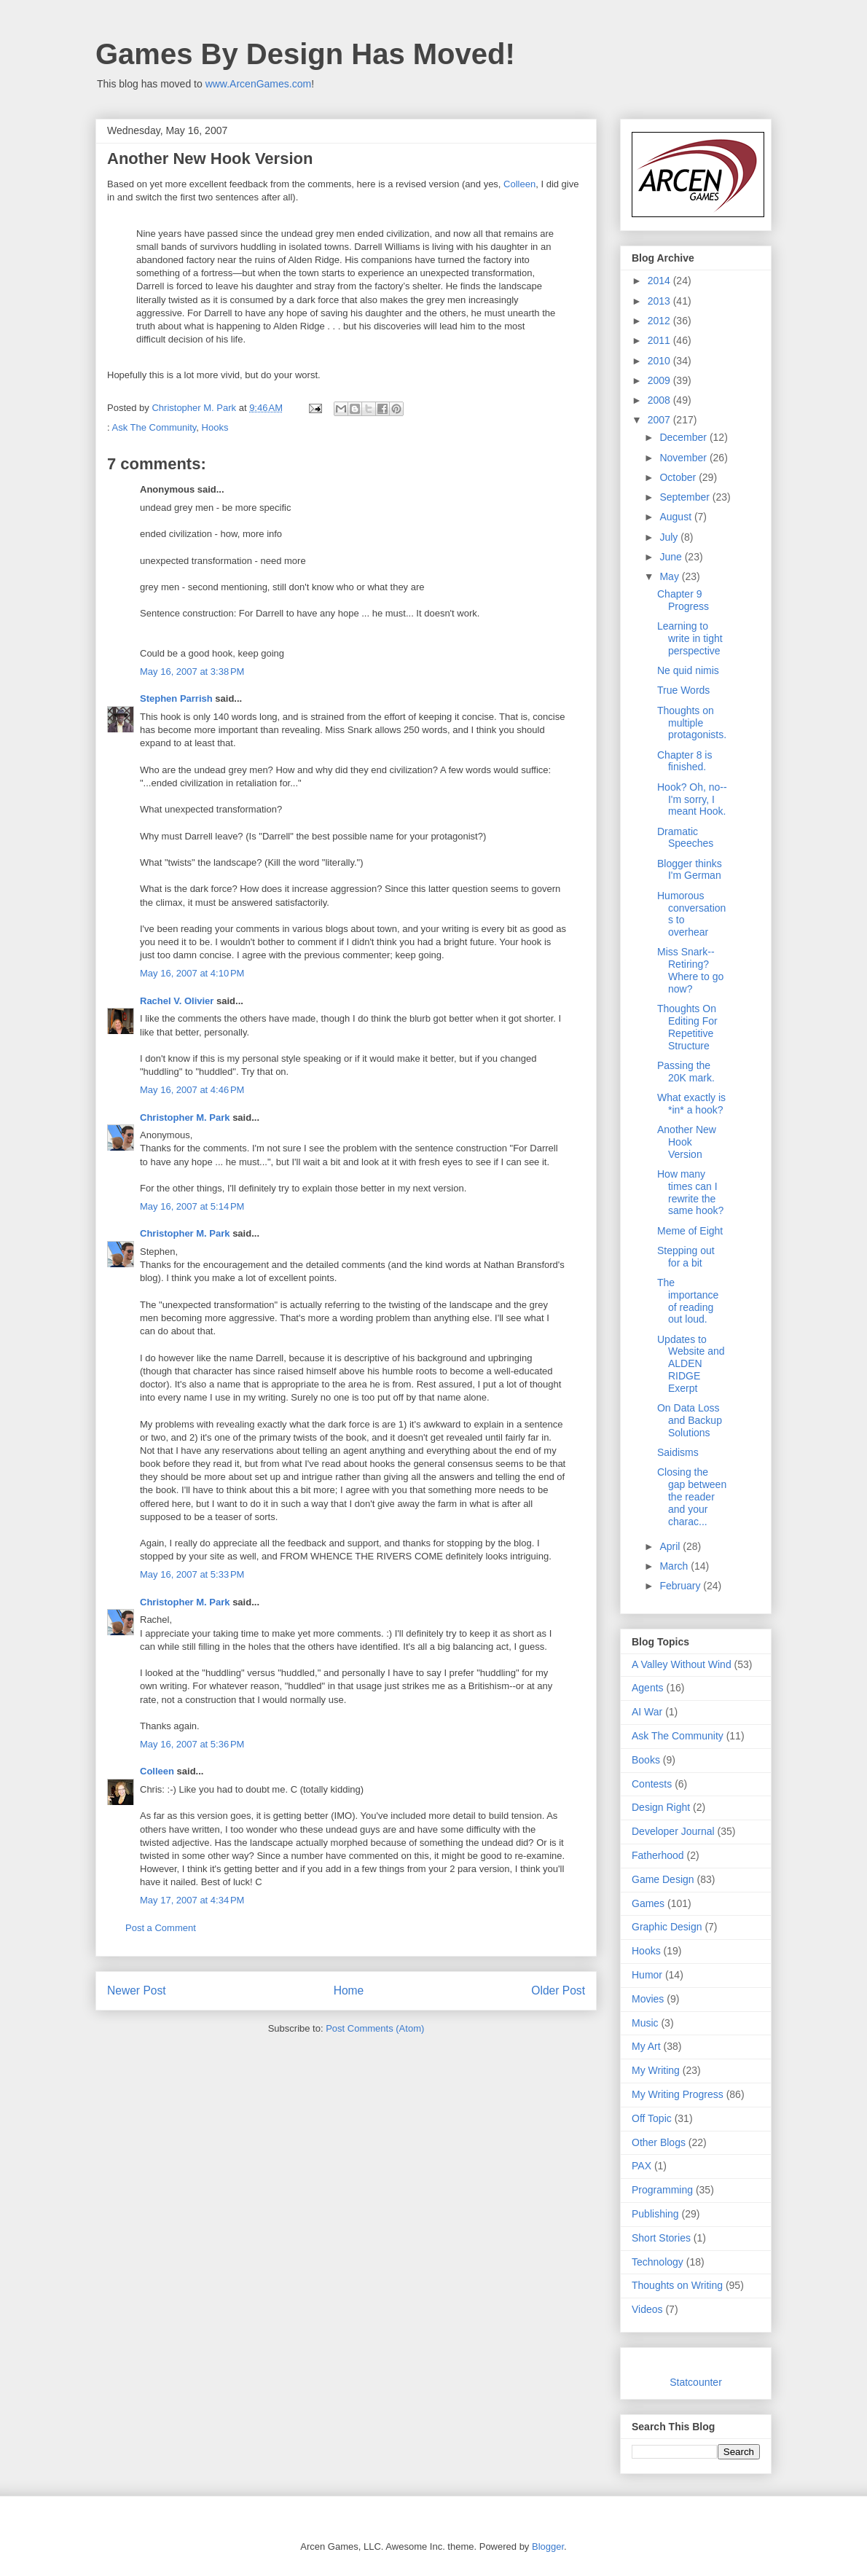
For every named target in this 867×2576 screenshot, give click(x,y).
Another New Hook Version (686, 1142)
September (685, 497)
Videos (647, 2309)
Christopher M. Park (185, 1117)
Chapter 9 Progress (683, 600)
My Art (646, 2046)
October (679, 477)
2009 (660, 380)
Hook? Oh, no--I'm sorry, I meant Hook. (692, 799)
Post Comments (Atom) (375, 2028)
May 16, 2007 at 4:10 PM (192, 973)
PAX (641, 2166)
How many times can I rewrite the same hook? (690, 1192)
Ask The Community (154, 427)
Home (349, 1990)
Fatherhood (658, 1855)
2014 (660, 280)
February (681, 1586)
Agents (648, 1688)
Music (645, 2023)
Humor (647, 1975)
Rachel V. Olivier (176, 1000)
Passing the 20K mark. (686, 1072)
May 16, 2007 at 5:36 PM (192, 1744)
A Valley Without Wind (681, 1664)
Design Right (661, 1807)
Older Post (558, 1990)
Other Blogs (659, 2142)
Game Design (663, 1879)
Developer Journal (673, 1831)
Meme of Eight (690, 1231)
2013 (660, 301)
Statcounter (696, 2382)
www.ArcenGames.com (258, 84)
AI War (647, 1712)
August (676, 516)
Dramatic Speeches (685, 838)
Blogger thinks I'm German (689, 870)
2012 (660, 320)
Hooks (215, 427)
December (684, 437)
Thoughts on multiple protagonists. (691, 723)
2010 (660, 361)
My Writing (656, 2070)
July (669, 537)
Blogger (548, 2546)
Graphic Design (667, 1927)
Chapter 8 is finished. (684, 761)
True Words (683, 690)
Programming (662, 2190)
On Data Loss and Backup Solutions (689, 1420)
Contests (652, 1784)
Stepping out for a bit (686, 1257)
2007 (660, 420)
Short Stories (661, 2238)
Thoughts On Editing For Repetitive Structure (687, 1027)
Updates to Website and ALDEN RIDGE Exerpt (691, 1364)
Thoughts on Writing (677, 2285)
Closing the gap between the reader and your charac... (691, 1496)
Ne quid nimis (688, 670)
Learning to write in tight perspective (690, 638)
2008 (660, 400)
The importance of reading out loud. (687, 1301)
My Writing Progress (677, 2094)
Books (646, 1760)
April (671, 1546)
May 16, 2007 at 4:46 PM (192, 1089)
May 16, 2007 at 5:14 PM (192, 1206)
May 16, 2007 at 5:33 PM (192, 1574)
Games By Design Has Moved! (305, 54)
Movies (648, 1999)
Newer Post (136, 1990)
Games (648, 1903)
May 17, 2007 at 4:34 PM (192, 1900)
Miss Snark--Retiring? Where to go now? (690, 970)
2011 (660, 340)
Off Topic (652, 2118)
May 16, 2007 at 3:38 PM (192, 671)
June (671, 557)
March (675, 1566)
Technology (657, 2262)
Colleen (519, 184)
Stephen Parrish (176, 698)
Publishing (655, 2214)
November (684, 457)
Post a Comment (160, 1927)
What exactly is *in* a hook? (691, 1104)
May (670, 576)
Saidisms (678, 1452)
